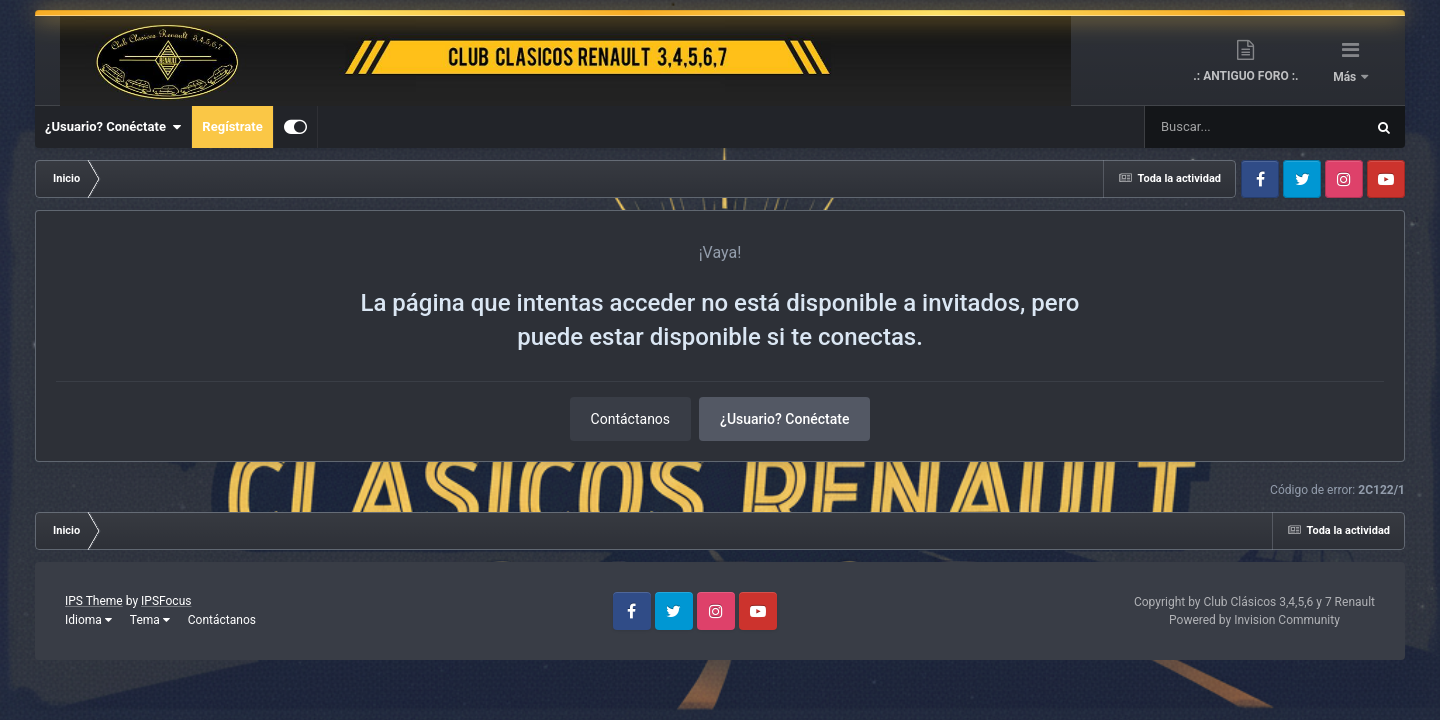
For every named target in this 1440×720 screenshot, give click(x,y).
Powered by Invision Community (1254, 620)
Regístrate (232, 126)
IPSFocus (166, 601)
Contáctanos (631, 419)
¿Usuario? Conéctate (113, 127)
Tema (150, 620)
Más (1346, 77)
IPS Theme (94, 601)
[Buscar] (1195, 127)
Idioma (88, 620)
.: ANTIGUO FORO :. (1245, 76)
